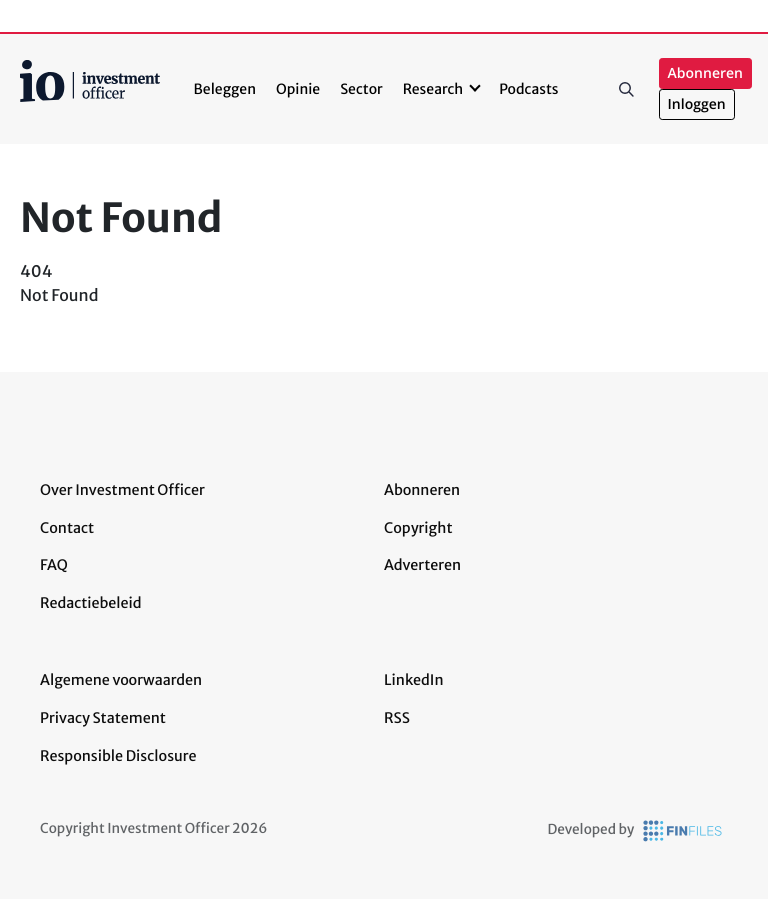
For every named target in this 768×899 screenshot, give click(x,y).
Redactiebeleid (91, 603)
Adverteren (422, 565)
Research (433, 89)
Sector (361, 89)
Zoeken (627, 89)
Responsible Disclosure (118, 756)
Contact (67, 528)
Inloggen (697, 104)
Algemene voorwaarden (121, 680)
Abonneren (705, 73)
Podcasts (528, 89)
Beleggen (225, 89)
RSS (397, 718)
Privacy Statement (103, 718)
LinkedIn (414, 680)
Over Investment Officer (122, 490)
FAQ (54, 565)
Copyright (418, 528)
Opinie (298, 89)
